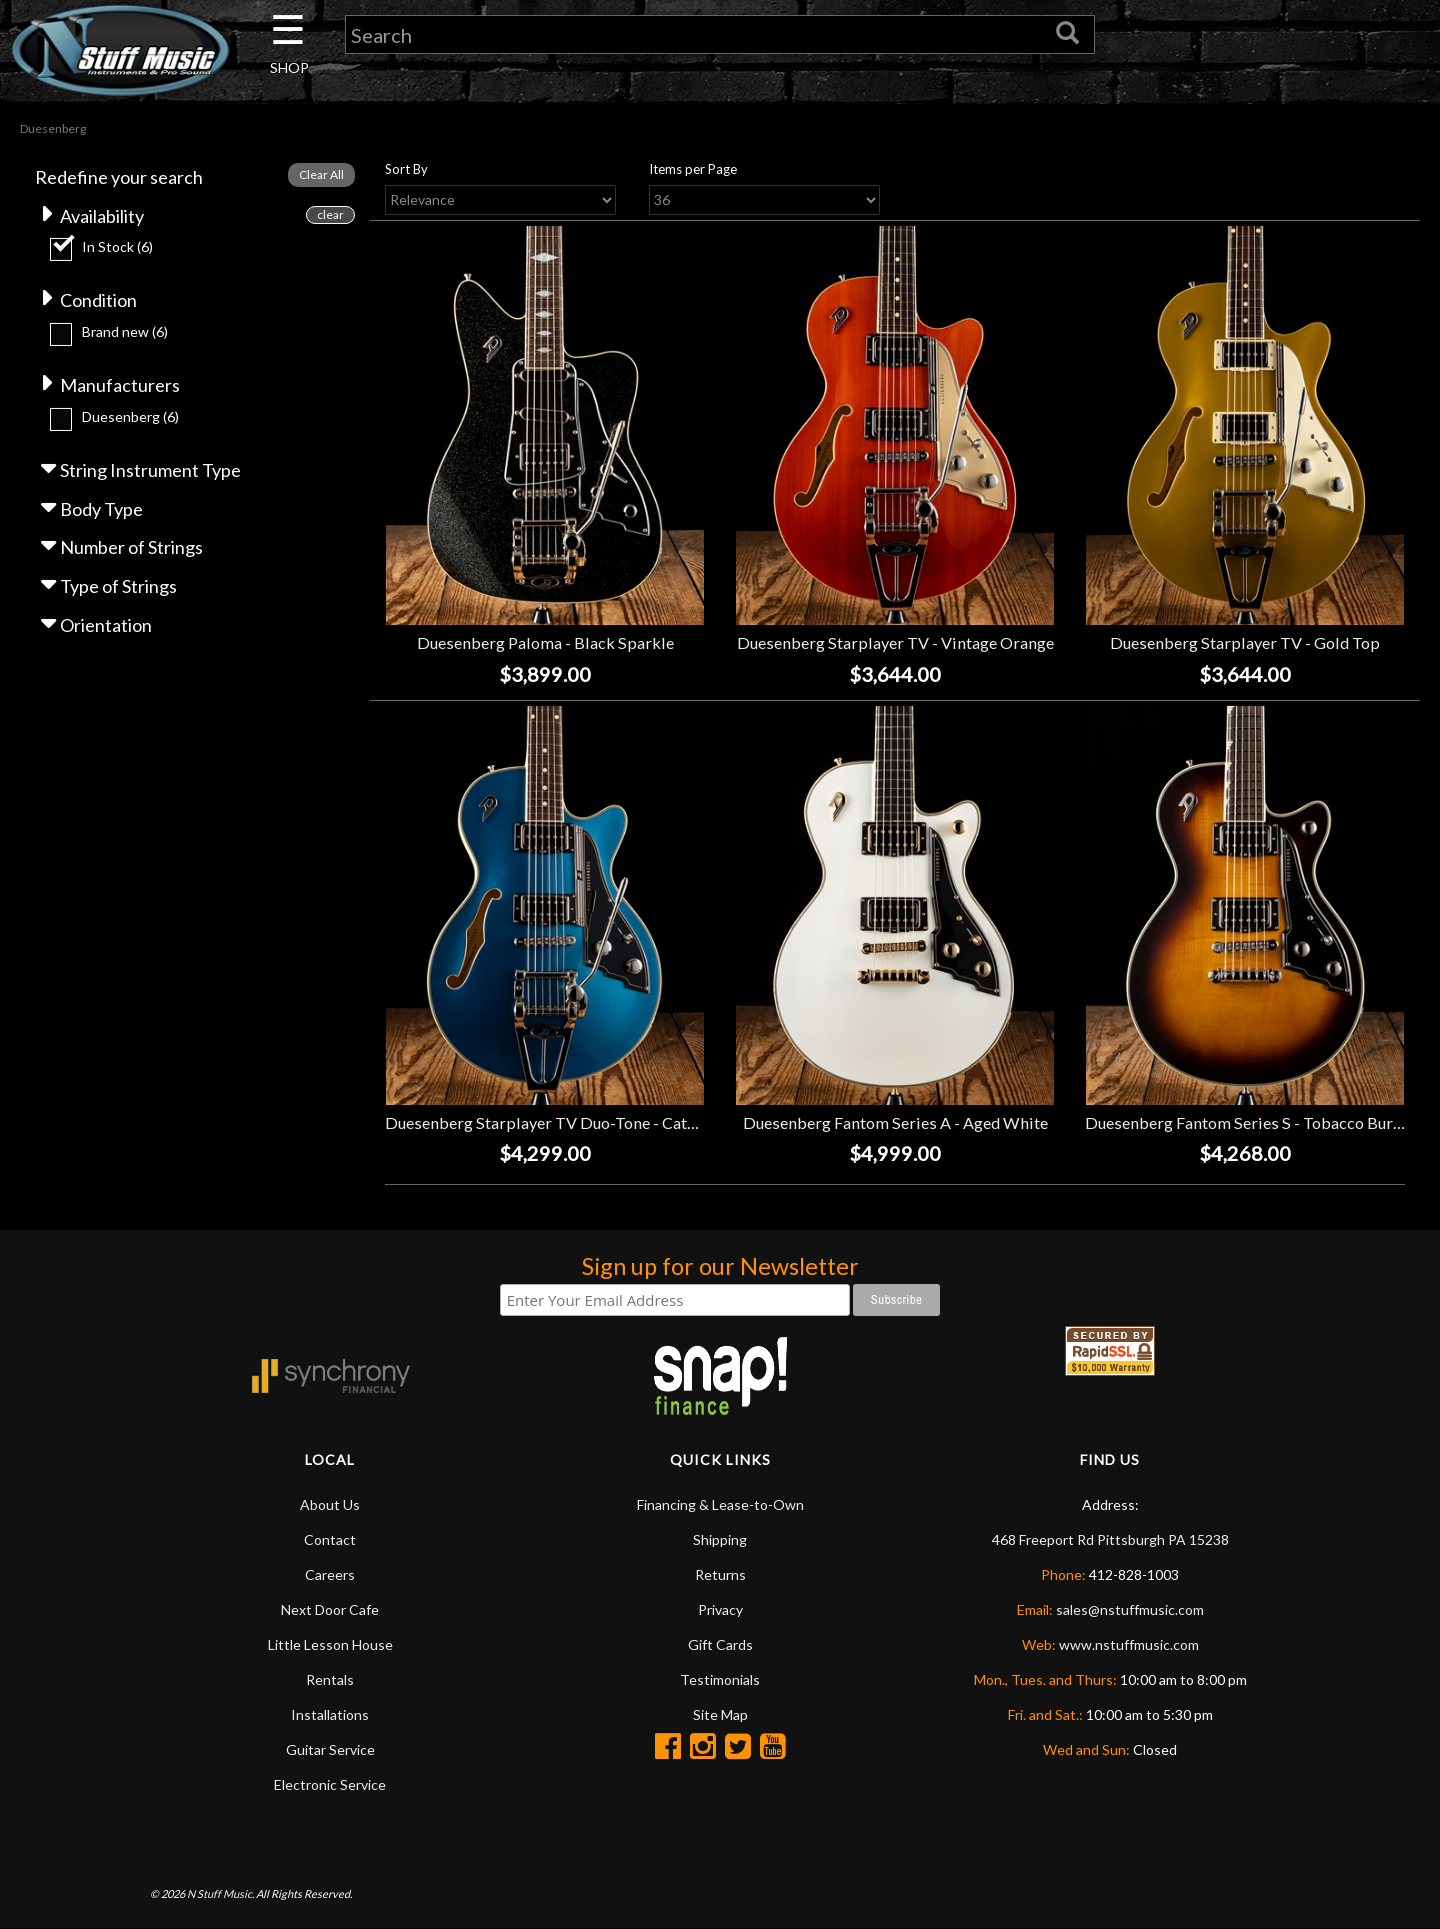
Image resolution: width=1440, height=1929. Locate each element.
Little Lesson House (330, 1644)
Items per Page (693, 169)
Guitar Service (330, 1749)
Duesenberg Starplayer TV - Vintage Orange (895, 642)
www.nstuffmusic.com (1129, 1644)
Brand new (125, 331)
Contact (330, 1539)
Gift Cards (720, 1644)
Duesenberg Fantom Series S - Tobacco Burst (1246, 1122)
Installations (330, 1714)
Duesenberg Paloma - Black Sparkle (545, 642)
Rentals (330, 1679)
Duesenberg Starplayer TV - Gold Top (1245, 642)
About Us (330, 1504)
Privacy (720, 1609)
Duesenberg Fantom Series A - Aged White (895, 1122)
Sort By (406, 169)
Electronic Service (330, 1784)
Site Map (720, 1714)
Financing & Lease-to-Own (720, 1504)
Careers (330, 1574)
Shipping (720, 1539)
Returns (720, 1574)
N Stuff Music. (220, 1893)
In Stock (117, 246)
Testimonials (720, 1679)
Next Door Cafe (330, 1609)
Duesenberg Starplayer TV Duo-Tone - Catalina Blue (571, 1122)
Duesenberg (130, 416)
